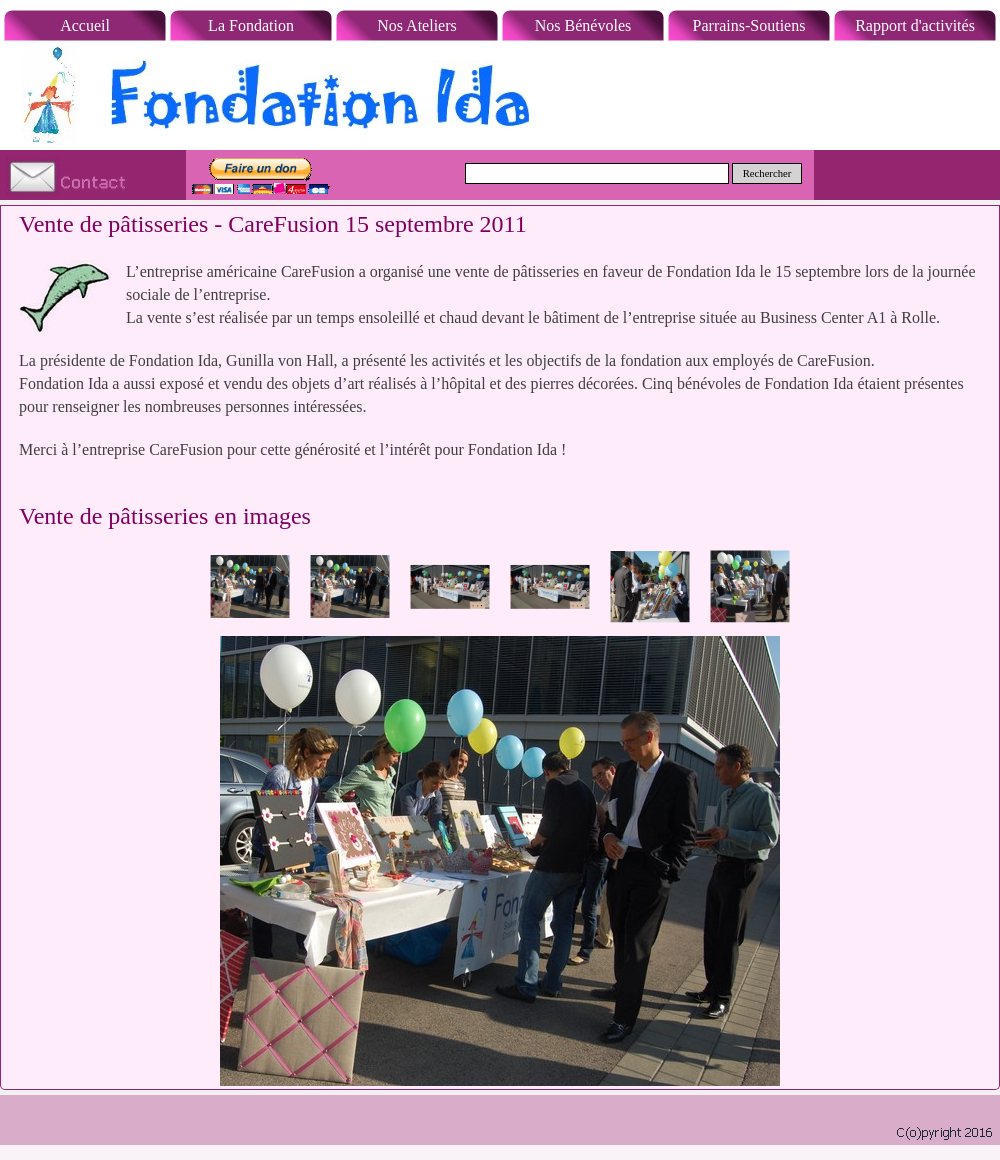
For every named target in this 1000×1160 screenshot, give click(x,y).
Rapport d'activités (915, 25)
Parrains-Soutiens (749, 25)
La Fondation (251, 25)
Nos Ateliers (417, 25)
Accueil (85, 25)
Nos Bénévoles (583, 25)
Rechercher (767, 173)
